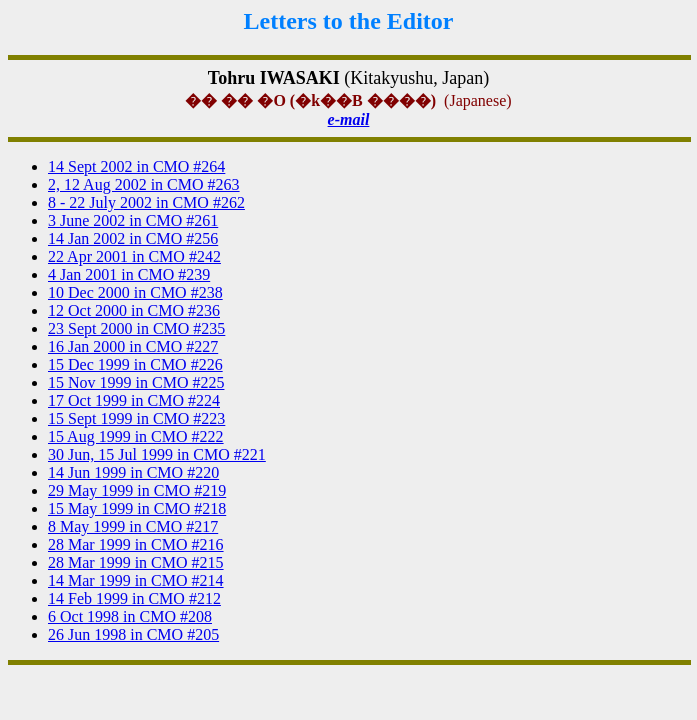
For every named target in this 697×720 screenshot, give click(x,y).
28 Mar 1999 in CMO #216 (136, 544)
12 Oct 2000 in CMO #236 (134, 310)
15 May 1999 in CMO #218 (137, 508)
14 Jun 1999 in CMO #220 (133, 472)
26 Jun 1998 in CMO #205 (133, 634)
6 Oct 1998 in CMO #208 (130, 616)
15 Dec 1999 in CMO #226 (135, 364)
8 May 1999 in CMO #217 (133, 526)
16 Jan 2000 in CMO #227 (133, 346)
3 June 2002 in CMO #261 (133, 220)
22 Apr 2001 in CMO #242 (134, 256)
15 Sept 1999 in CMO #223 (136, 418)
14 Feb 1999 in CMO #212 (134, 598)
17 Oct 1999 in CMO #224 (134, 400)
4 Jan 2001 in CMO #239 (129, 274)
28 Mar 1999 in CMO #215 (136, 562)
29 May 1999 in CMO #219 (137, 490)
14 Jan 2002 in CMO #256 (133, 238)
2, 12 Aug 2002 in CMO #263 (144, 184)
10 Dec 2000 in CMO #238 (135, 292)
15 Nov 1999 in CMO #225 (136, 382)
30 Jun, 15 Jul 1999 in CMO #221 (157, 454)
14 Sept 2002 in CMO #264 (136, 166)
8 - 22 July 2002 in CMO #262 (146, 202)
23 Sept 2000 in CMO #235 (136, 328)
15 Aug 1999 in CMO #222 (136, 436)
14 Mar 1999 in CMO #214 (136, 580)
